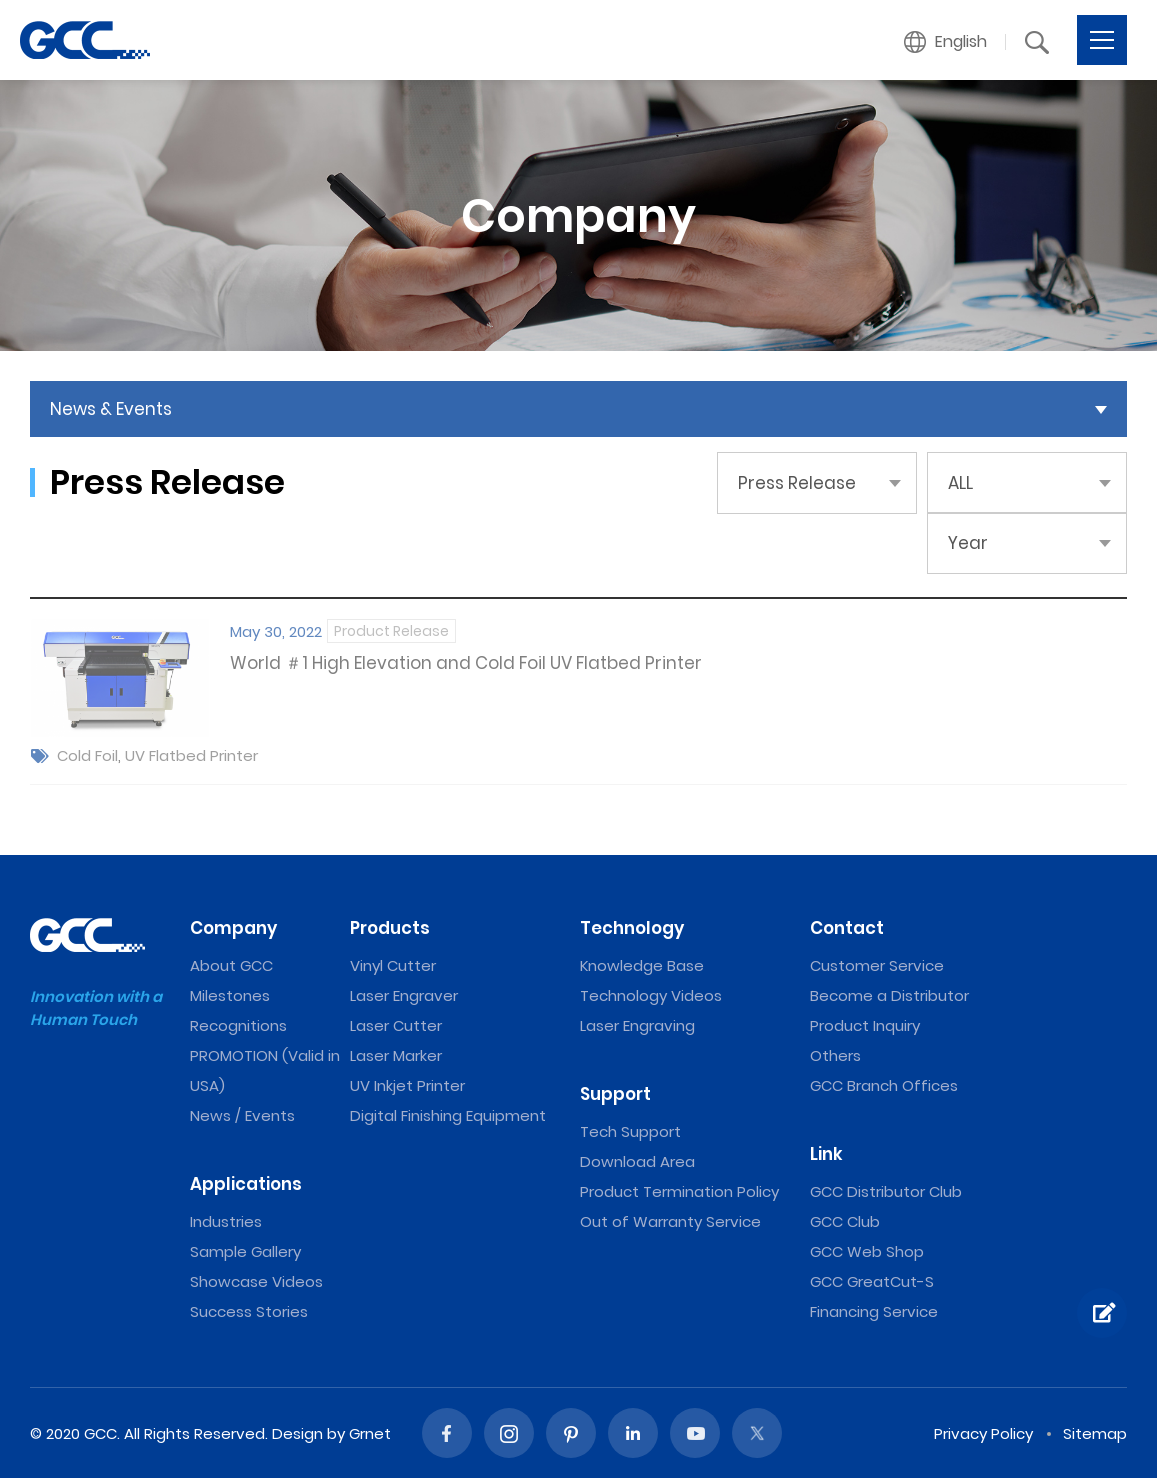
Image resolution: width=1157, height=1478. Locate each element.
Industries (226, 1221)
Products (390, 928)
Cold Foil (87, 755)
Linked (633, 1433)
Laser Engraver (404, 995)
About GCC (231, 965)
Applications (246, 1184)
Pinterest (571, 1433)
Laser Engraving (637, 1025)
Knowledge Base (642, 965)
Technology (632, 928)
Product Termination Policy (679, 1191)
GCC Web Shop (867, 1251)
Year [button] (968, 543)
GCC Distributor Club (886, 1191)
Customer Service (877, 965)
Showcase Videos (256, 1281)
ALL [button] (960, 483)
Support (615, 1094)
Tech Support (630, 1131)
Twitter (757, 1433)
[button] (946, 42)
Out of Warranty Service (670, 1221)
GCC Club (845, 1221)
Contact (847, 928)
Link (826, 1154)
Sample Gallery (245, 1251)
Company (233, 928)
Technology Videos (651, 995)
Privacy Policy (983, 1433)
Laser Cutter (396, 1025)
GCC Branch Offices (884, 1085)
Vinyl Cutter (393, 965)
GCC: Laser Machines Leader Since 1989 (85, 40)
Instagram (509, 1433)
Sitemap (1095, 1433)
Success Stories (249, 1311)
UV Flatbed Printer (191, 755)
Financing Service (874, 1311)
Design (297, 1433)
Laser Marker (396, 1055)
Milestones (230, 995)
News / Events (242, 1115)
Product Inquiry (865, 1025)
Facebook (447, 1433)
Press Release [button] (797, 483)
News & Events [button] (111, 409)
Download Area (637, 1161)
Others (835, 1055)
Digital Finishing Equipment (448, 1115)
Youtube (695, 1433)
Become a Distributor (889, 995)
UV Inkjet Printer (407, 1085)
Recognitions (238, 1025)
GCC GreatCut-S (872, 1281)
